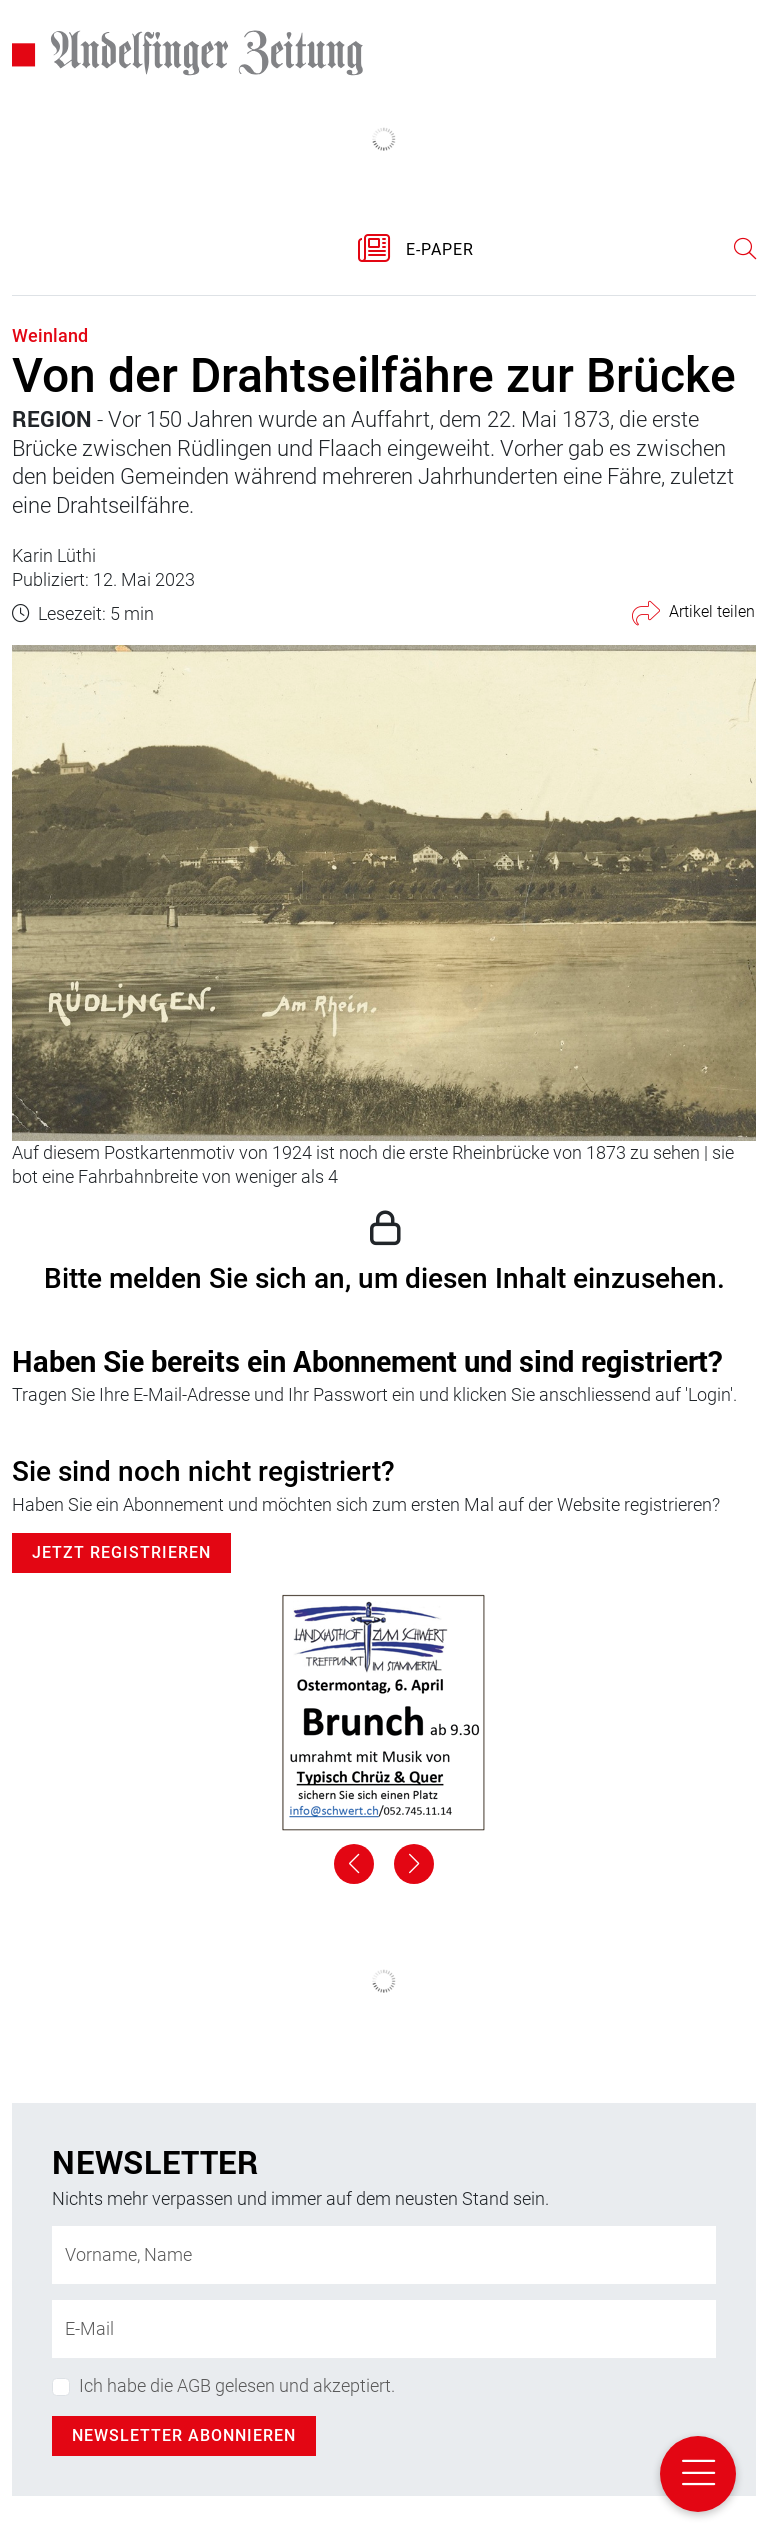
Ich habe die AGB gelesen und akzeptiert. (237, 2385)
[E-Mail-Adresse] (384, 2329)
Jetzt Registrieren (121, 1552)
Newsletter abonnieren (184, 2435)
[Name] (384, 2255)
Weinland (50, 335)
